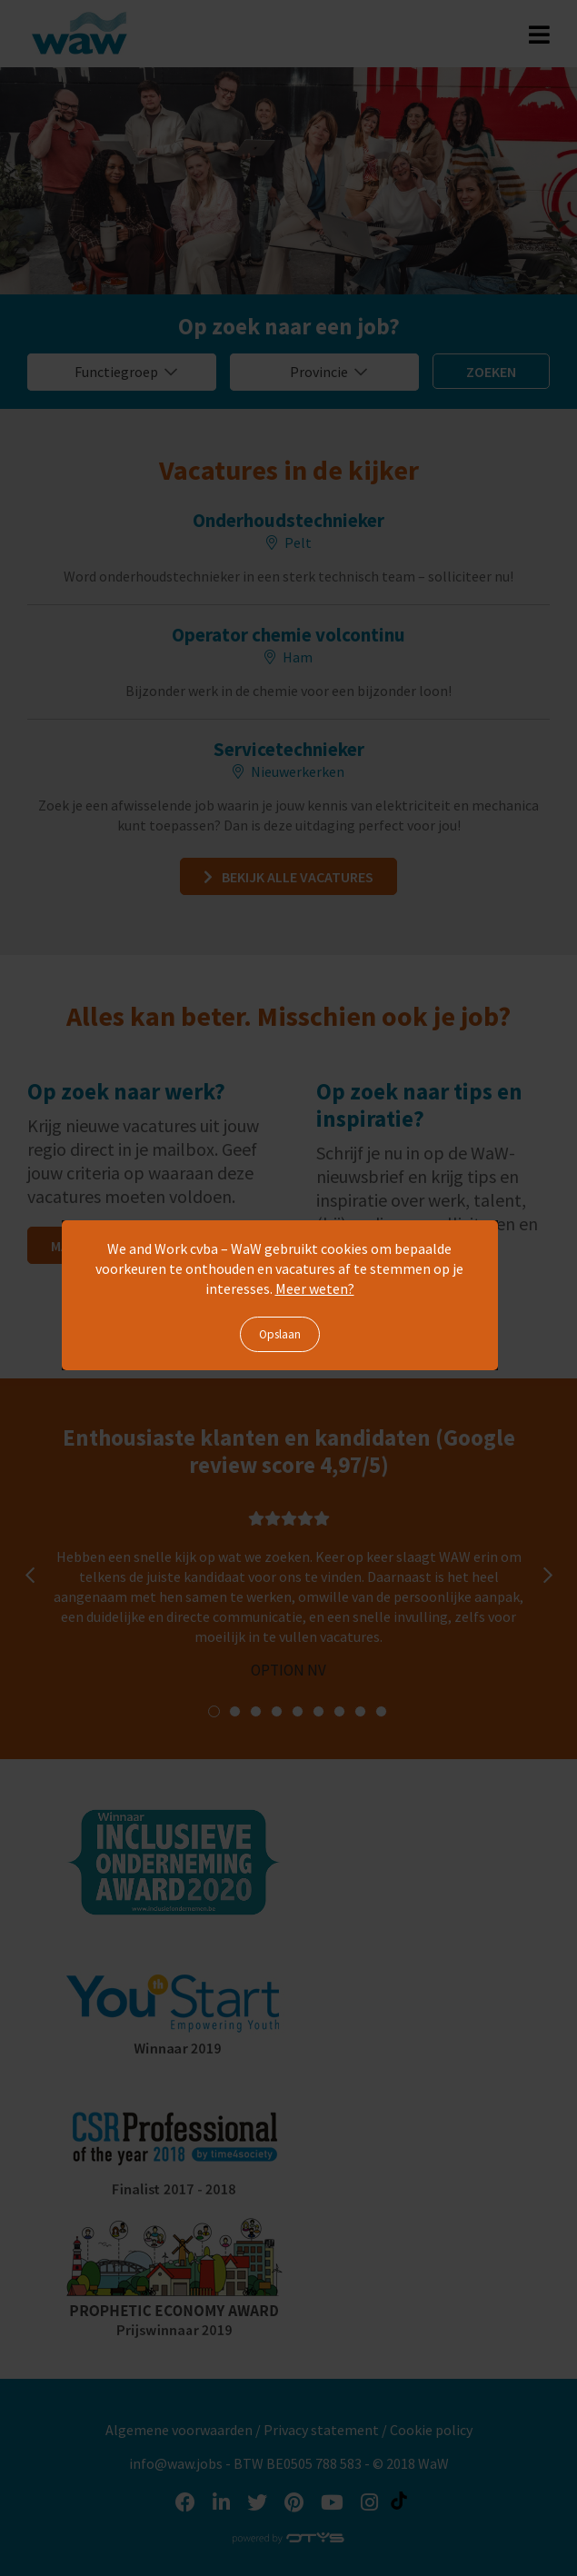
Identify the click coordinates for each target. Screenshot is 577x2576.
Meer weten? (314, 1288)
